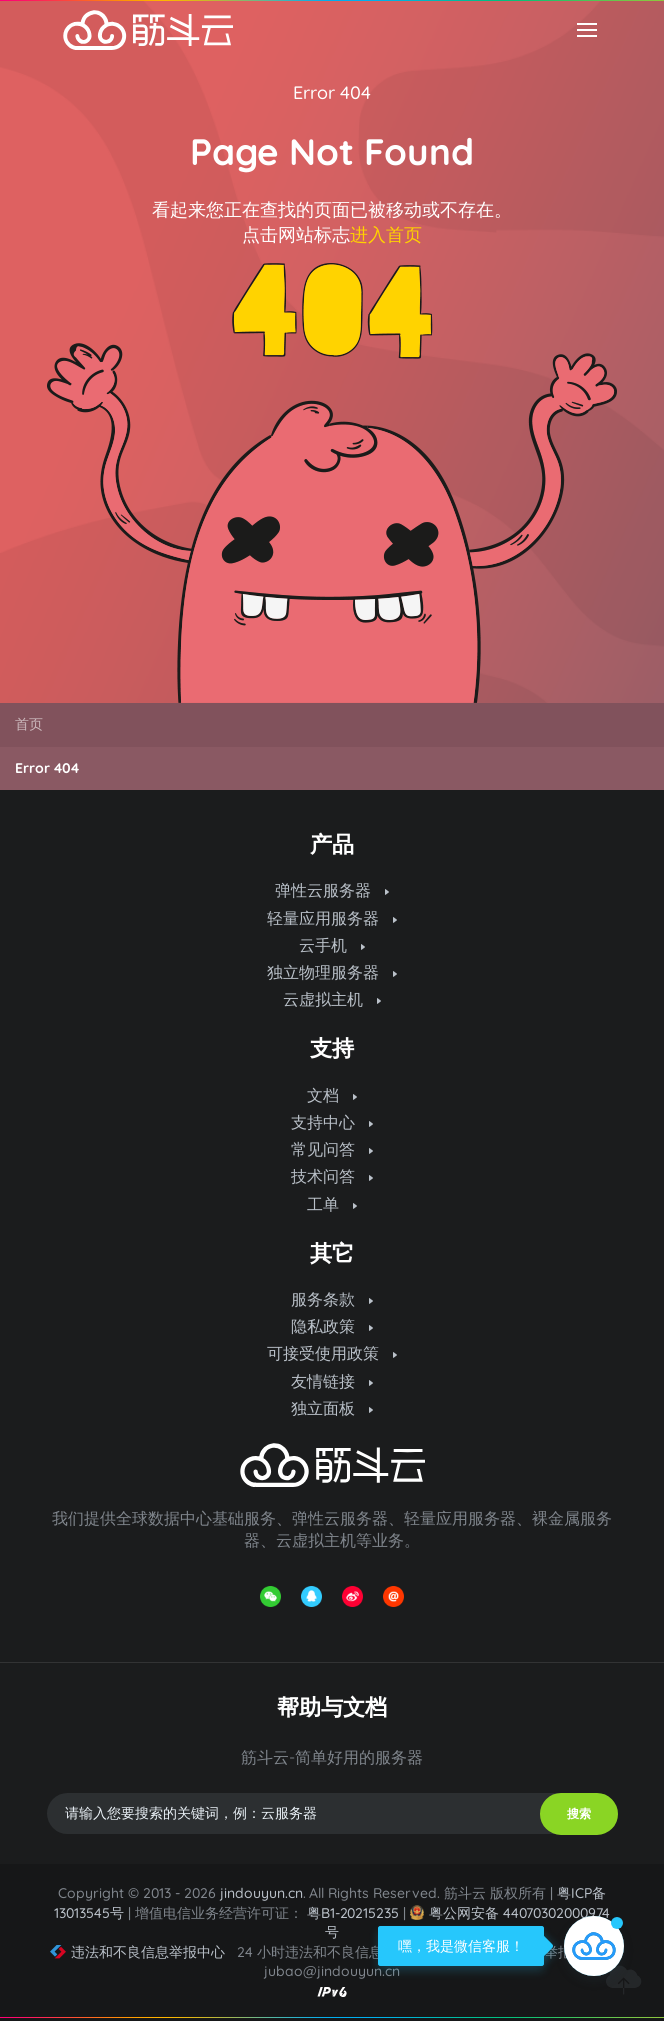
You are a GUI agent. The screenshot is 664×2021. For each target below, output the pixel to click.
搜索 (579, 1813)
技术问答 (332, 1176)
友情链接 (332, 1381)
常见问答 (332, 1149)
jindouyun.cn (261, 1893)
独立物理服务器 (332, 972)
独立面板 (332, 1408)
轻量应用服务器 (332, 918)
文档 (332, 1095)
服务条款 (332, 1299)
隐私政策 (332, 1326)
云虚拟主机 (332, 999)
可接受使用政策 (332, 1353)
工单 (332, 1204)
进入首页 (386, 234)
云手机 (332, 945)
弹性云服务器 (332, 890)
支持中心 (332, 1122)
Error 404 (332, 92)
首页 (29, 724)
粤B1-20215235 (353, 1913)
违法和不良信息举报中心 (137, 1952)
